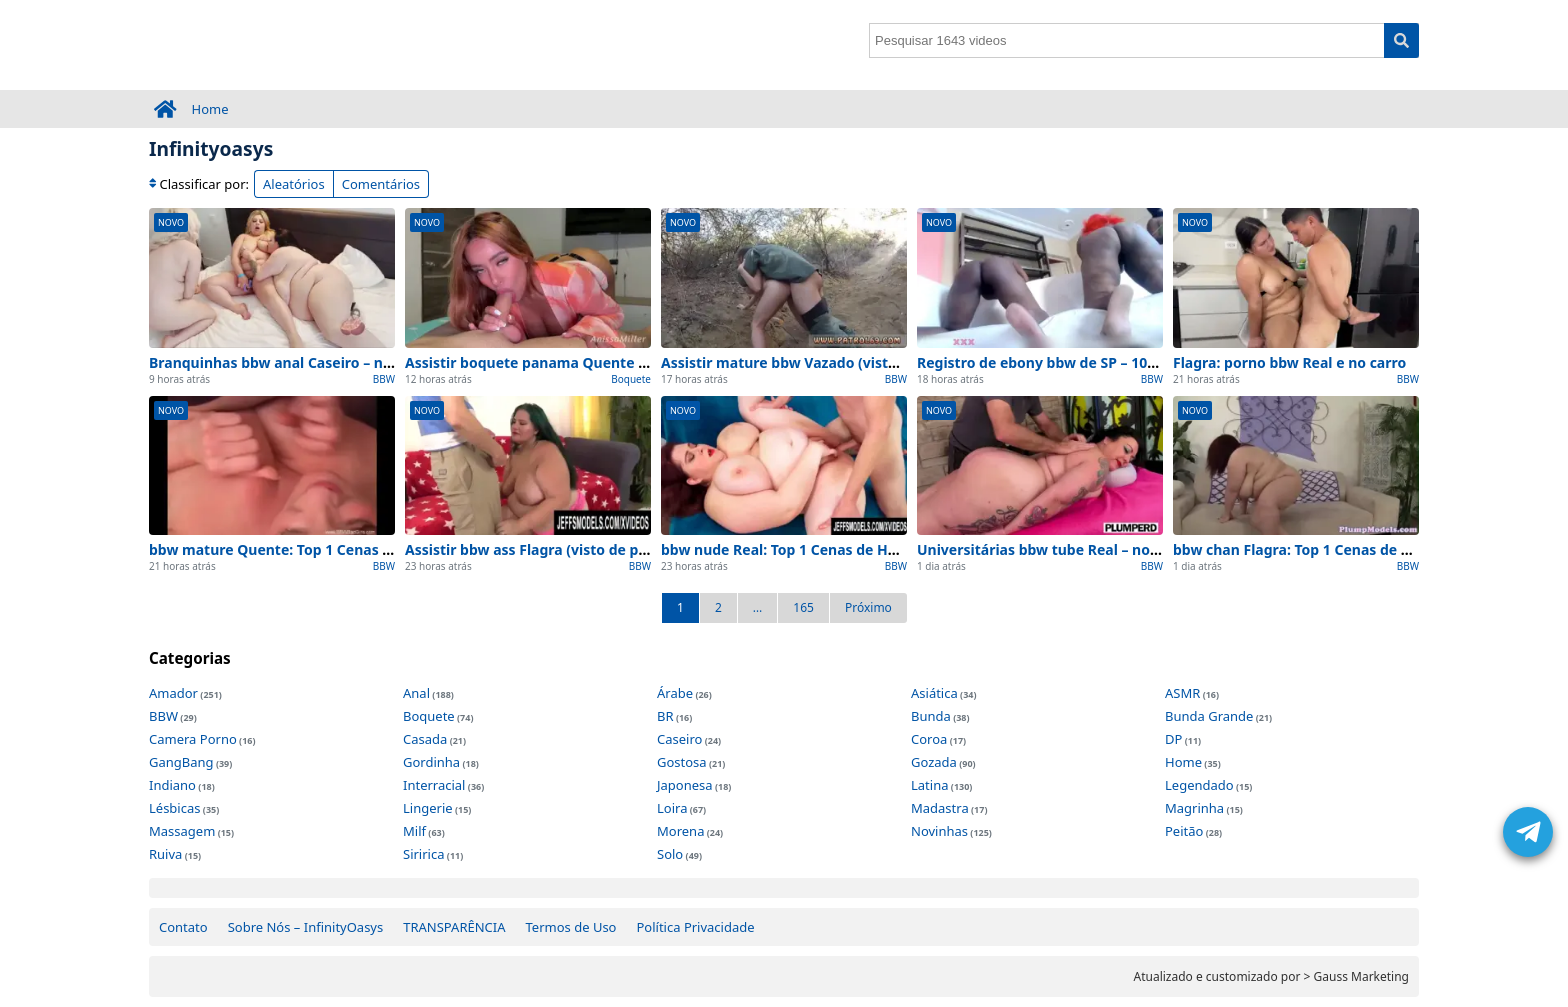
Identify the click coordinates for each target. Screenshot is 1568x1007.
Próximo (868, 607)
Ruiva (165, 854)
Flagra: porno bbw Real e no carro (1289, 362)
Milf (414, 831)
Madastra (940, 808)
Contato (183, 927)
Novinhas (939, 831)
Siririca (423, 854)
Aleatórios (294, 184)
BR (665, 716)
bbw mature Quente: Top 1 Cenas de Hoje (292, 549)
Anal (416, 693)
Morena (680, 831)
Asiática (934, 693)
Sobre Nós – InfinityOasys (306, 927)
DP (1173, 739)
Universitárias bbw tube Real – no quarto (1059, 549)
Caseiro (679, 739)
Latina (929, 785)
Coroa (929, 739)
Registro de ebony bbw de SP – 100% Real (1059, 362)
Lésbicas (174, 808)
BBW (384, 379)
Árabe (675, 693)
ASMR (1182, 693)
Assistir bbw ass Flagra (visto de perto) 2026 (556, 549)
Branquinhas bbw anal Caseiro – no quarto (296, 362)
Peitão (1184, 831)
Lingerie (428, 808)
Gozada (934, 762)
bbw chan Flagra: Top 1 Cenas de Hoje (1303, 549)
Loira (672, 808)
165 (803, 607)
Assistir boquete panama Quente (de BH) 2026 (564, 362)
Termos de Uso (571, 927)
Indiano (172, 785)
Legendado (1199, 785)
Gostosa (682, 762)
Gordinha (431, 762)
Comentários (381, 184)
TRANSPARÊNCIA (454, 927)
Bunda (931, 716)
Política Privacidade (695, 927)
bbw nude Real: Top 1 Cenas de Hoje (785, 549)
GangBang (181, 762)
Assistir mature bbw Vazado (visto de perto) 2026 (830, 362)
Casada (425, 739)
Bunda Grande (1209, 716)
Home (210, 109)
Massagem (182, 831)
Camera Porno (193, 739)
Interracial (434, 785)
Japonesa (685, 785)
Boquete (631, 379)
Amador (173, 693)
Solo (670, 854)
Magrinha (1194, 808)
